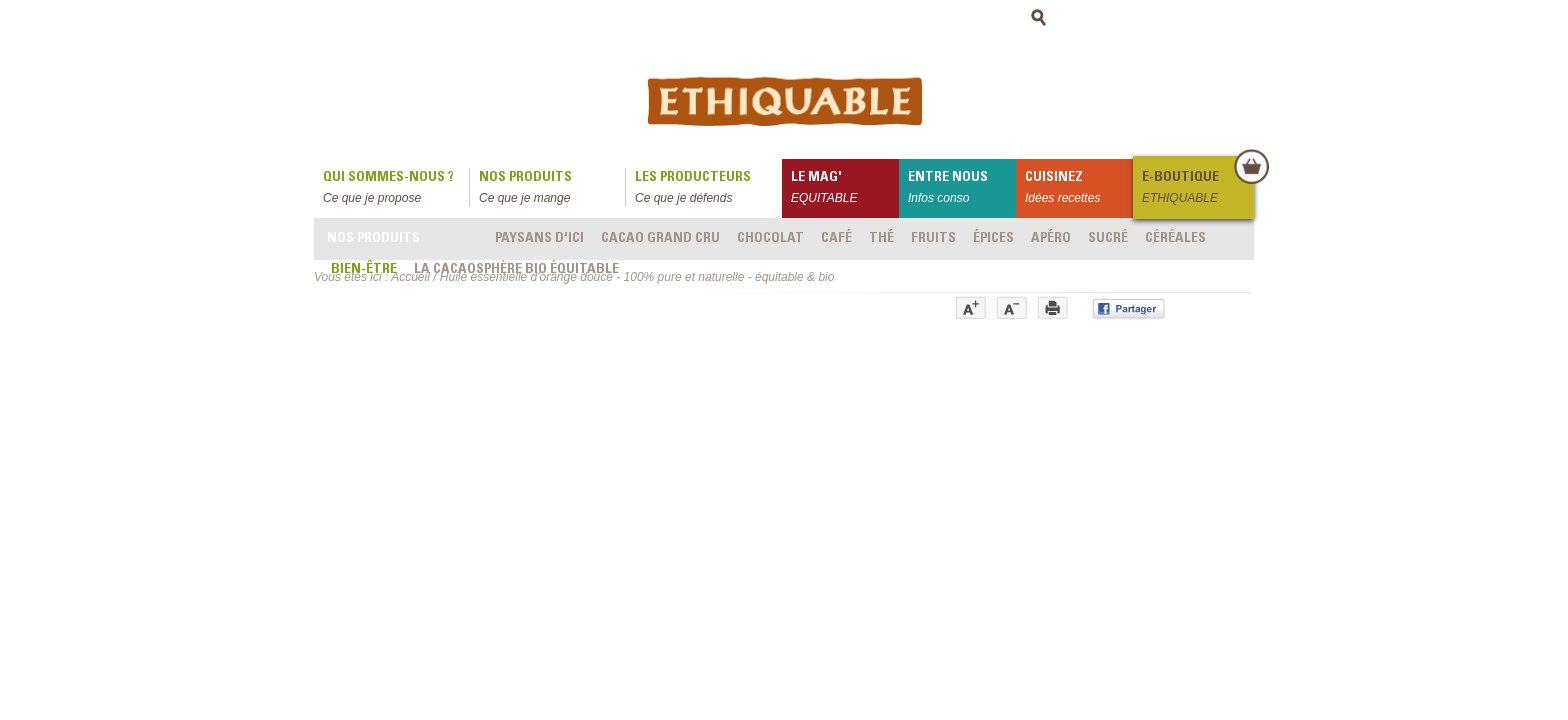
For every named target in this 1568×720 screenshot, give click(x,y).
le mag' (845, 189)
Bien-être (364, 270)
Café (836, 239)
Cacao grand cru (660, 239)
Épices (993, 239)
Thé (881, 239)
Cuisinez (1079, 189)
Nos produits (552, 189)
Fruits (933, 239)
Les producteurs (708, 189)
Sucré (1108, 239)
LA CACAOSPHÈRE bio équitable (516, 270)
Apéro (1051, 239)
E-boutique (1197, 189)
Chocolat (770, 239)
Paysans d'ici (539, 239)
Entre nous (962, 189)
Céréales (1175, 239)
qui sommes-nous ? (396, 189)
